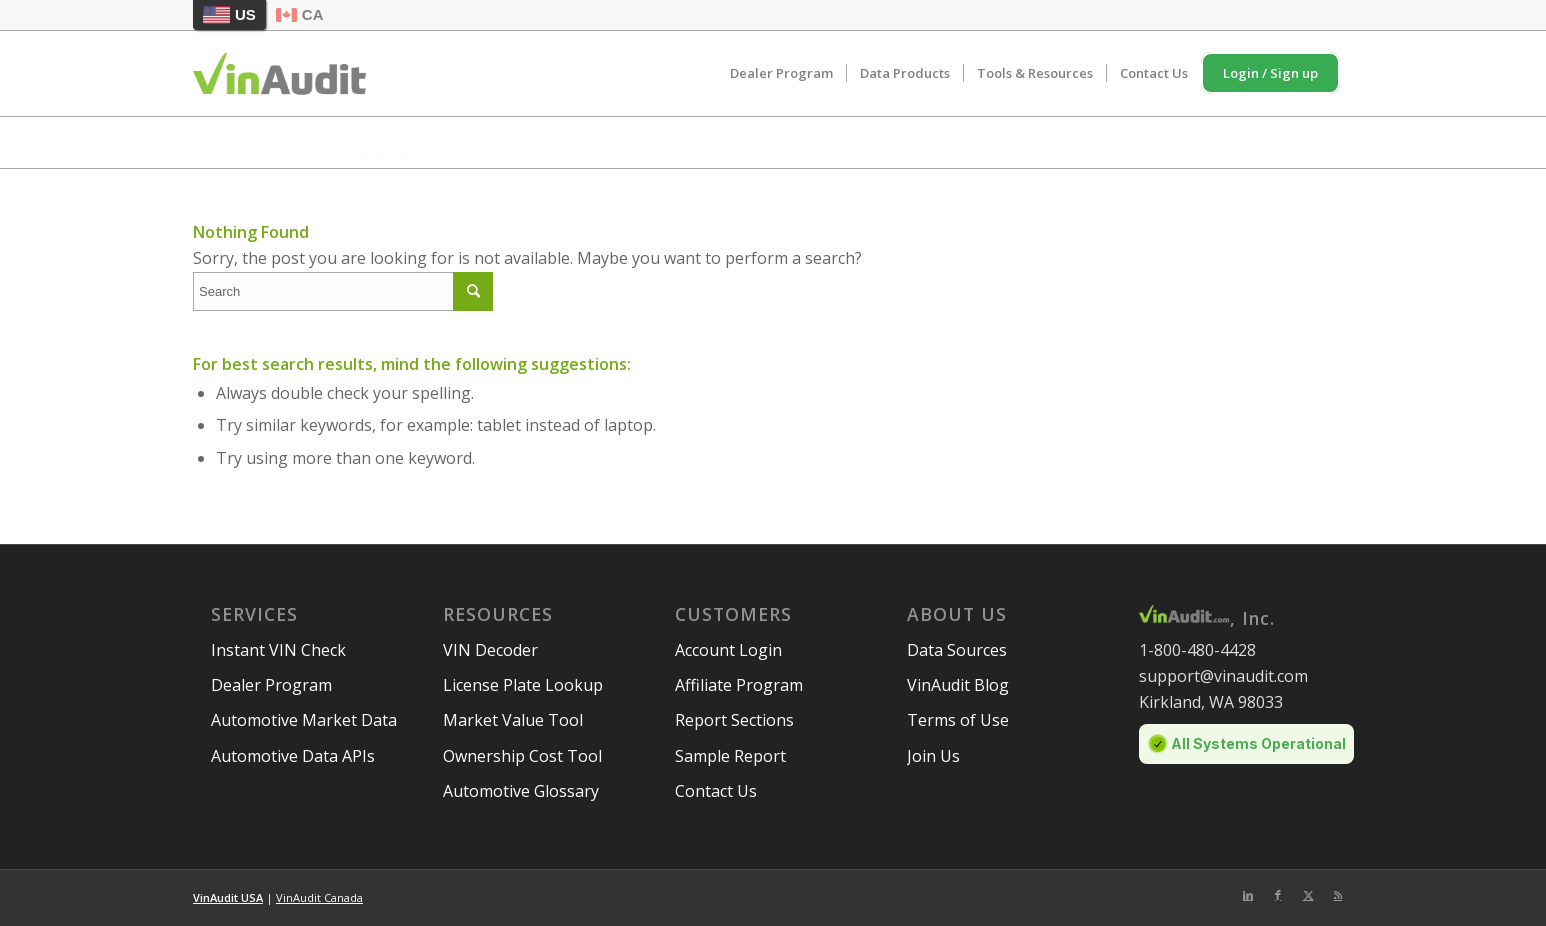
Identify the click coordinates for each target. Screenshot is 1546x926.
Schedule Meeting (1129, 140)
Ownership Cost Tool (522, 756)
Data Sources (957, 650)
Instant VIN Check (278, 650)
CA (300, 14)
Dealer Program (271, 685)
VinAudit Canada (319, 897)
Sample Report (730, 756)
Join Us (933, 756)
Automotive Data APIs (293, 756)
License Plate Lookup (523, 685)
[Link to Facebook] (1278, 895)
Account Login (728, 650)
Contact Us (716, 791)
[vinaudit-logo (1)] (279, 73)
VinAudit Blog (958, 685)
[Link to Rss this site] (1338, 895)
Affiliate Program (739, 685)
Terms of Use (958, 720)
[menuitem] (781, 73)
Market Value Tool (513, 720)
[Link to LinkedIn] (1248, 895)
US (229, 15)
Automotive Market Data (304, 720)
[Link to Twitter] (1308, 895)
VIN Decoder (490, 650)
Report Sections (734, 720)
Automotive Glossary (521, 791)
